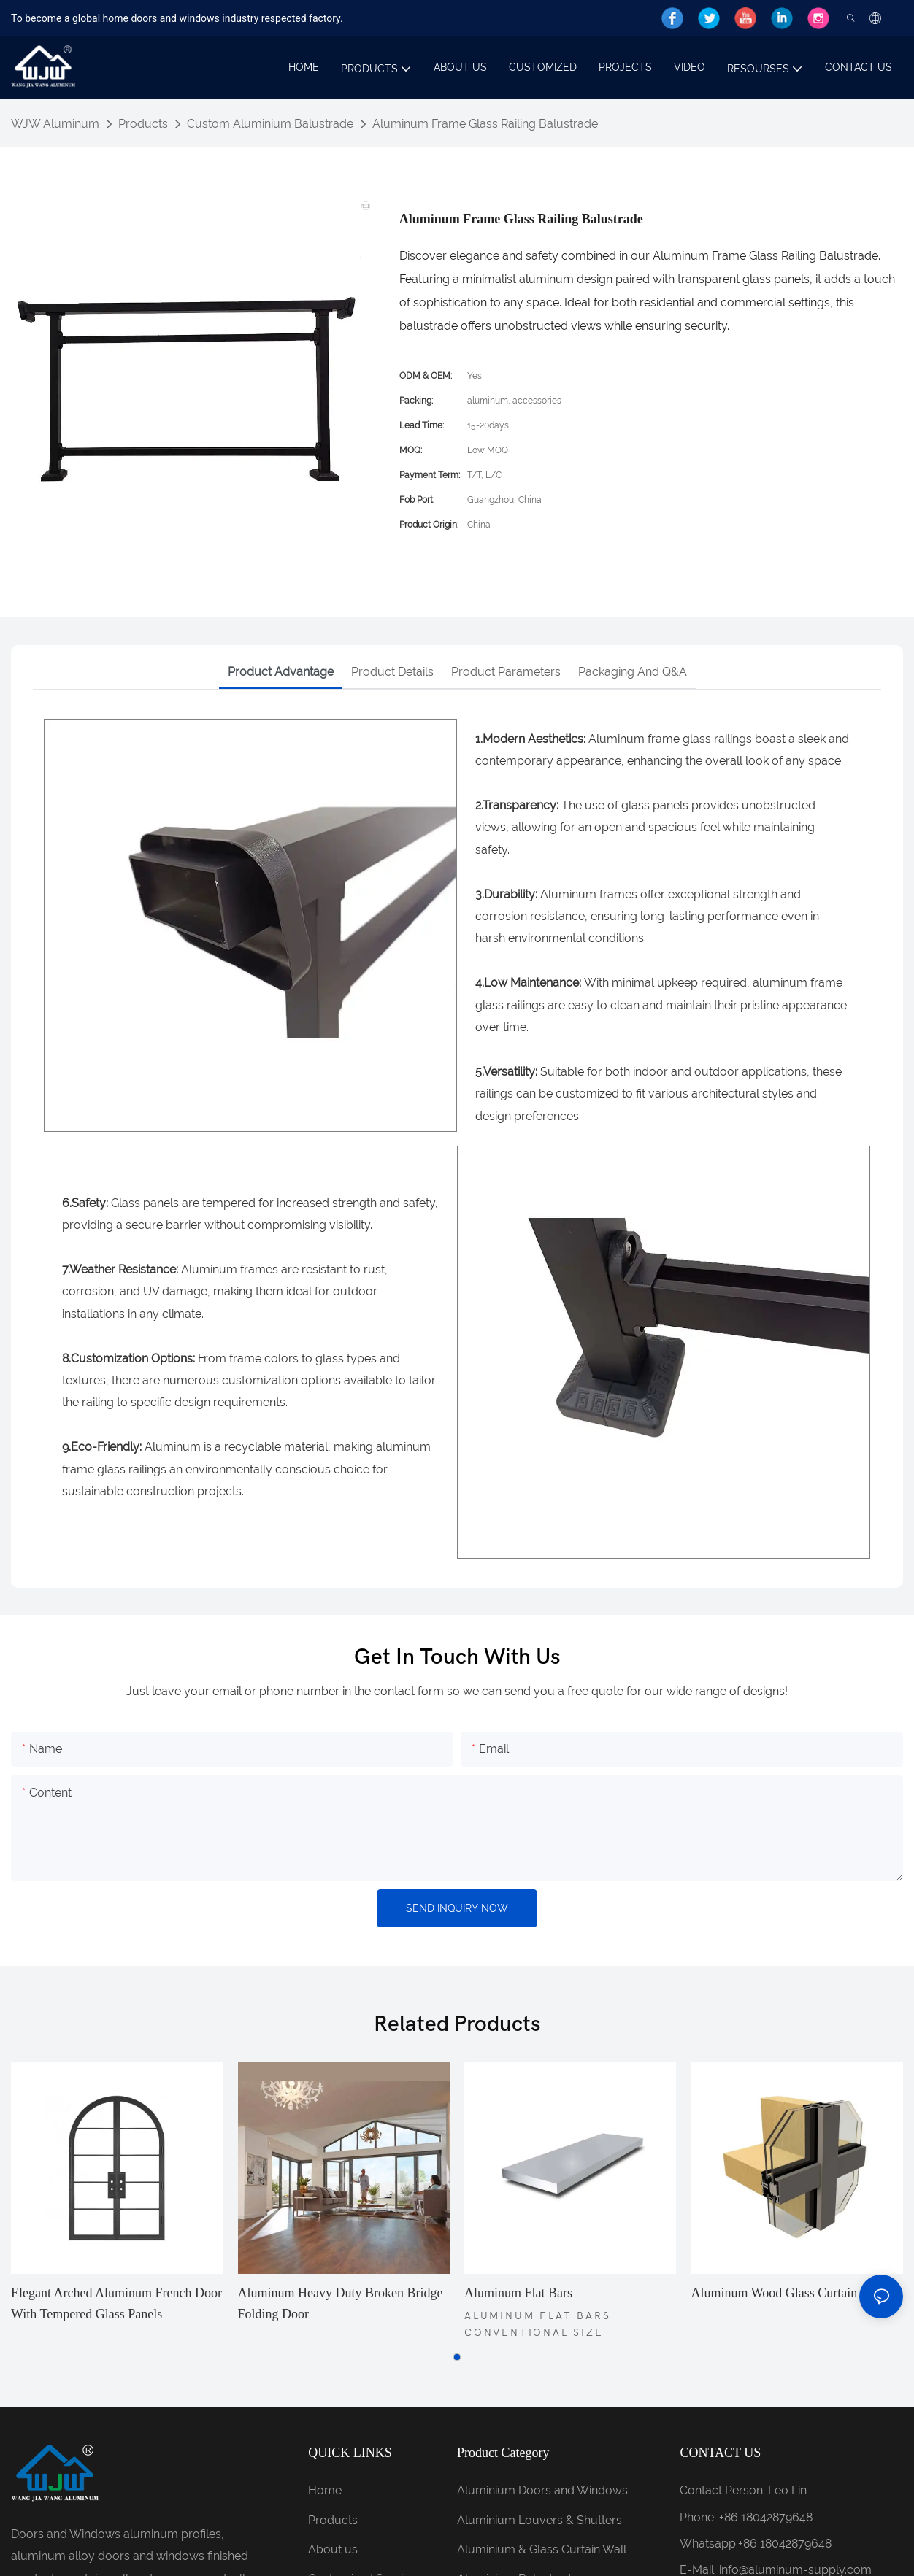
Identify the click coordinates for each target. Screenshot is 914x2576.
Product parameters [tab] (506, 672)
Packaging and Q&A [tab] (632, 672)
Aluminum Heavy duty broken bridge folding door (340, 2303)
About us (333, 2549)
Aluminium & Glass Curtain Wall (541, 2549)
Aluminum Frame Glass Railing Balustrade (485, 124)
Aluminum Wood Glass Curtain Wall (788, 2293)
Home (325, 2490)
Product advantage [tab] (281, 672)
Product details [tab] (392, 672)
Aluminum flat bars (518, 2293)
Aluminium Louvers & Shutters (539, 2520)
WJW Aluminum (55, 124)
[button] (457, 2357)
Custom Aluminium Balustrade (270, 124)
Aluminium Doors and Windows (542, 2490)
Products (143, 124)
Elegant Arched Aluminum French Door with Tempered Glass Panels (116, 2303)
